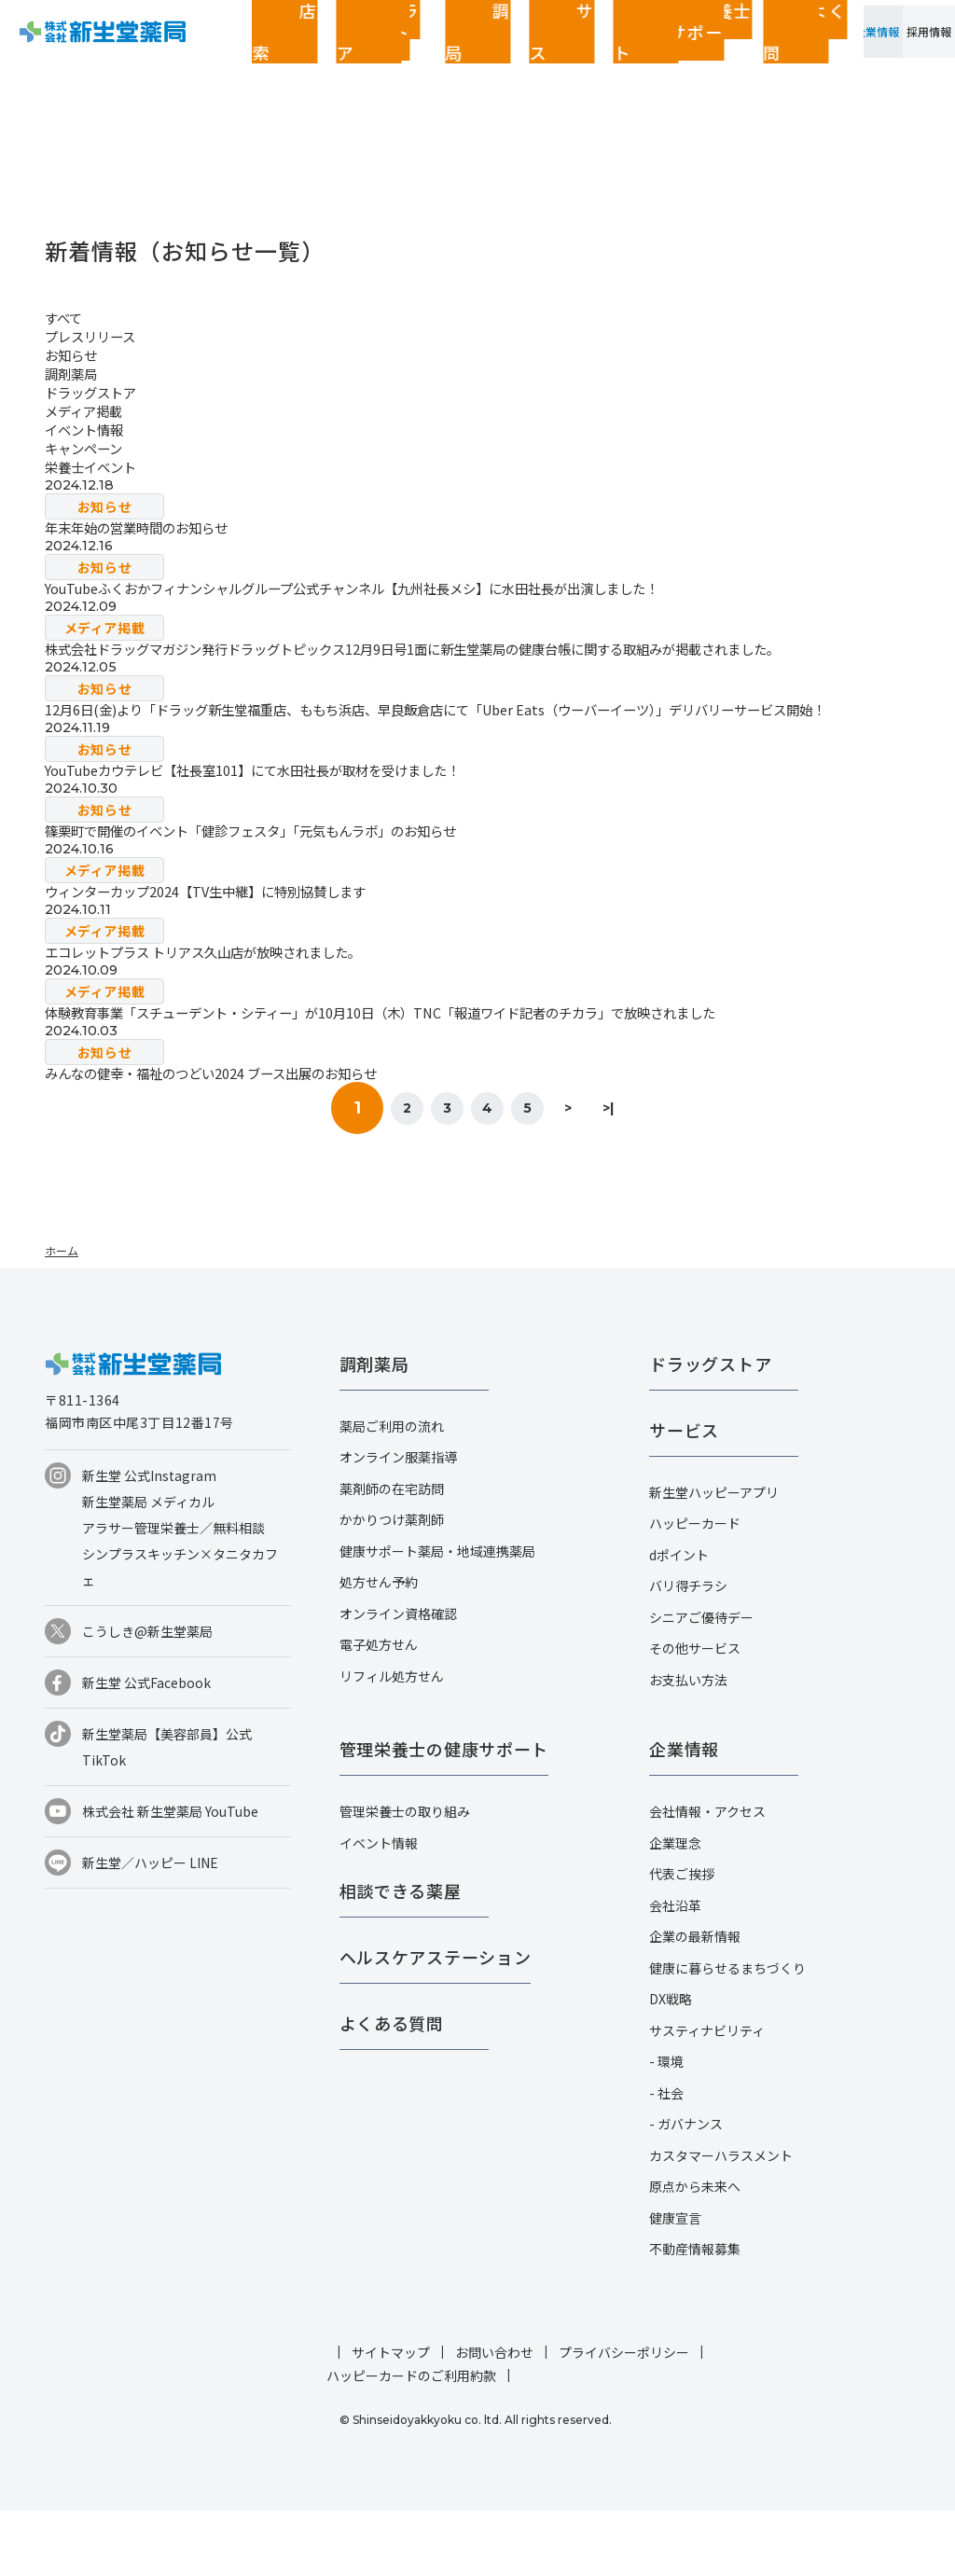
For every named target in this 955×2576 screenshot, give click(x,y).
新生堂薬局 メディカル (148, 1567)
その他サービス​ (694, 1713)
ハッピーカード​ (694, 1588)
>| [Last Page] (656, 1173)
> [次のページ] (597, 1173)
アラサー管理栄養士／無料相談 (173, 1593)
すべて (66, 317)
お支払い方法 (688, 1745)
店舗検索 (207, 46)
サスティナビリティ (707, 2095)
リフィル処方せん (391, 1741)
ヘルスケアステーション (435, 2022)
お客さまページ (722, 46)
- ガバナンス (686, 2189)
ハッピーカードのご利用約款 (411, 2440)
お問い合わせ (494, 2417)
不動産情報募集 (694, 2314)
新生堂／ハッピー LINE (150, 1927)
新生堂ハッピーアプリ (714, 1557)
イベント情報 (89, 429)
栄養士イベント (97, 466)
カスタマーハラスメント (721, 2220)
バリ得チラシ (688, 1650)
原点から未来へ (694, 2251)
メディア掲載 (89, 410)
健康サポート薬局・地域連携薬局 (437, 1616)
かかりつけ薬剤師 (391, 1584)
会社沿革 (675, 1970)
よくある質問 (631, 46)
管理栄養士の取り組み (404, 1876)
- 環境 (666, 2126)
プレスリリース (96, 336)
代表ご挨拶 (681, 1939)
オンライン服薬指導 (398, 1522)
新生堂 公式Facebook (146, 1747)
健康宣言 (675, 2283)
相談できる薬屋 (400, 1956)
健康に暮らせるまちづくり (727, 2033)
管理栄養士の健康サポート (516, 46)
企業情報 (815, 46)
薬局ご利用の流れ (391, 1491)
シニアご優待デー (701, 1682)
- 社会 (666, 2158)
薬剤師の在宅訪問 (391, 1553)
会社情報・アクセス (707, 1876)
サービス (411, 46)
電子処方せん (378, 1709)
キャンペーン (89, 447)
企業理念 (675, 1908)
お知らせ (74, 354)
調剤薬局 (355, 46)
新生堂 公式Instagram (149, 1540)
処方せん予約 (378, 1647)
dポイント (679, 1620)
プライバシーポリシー (624, 2417)
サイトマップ (391, 2417)
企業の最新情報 (694, 2001)
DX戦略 (670, 2064)
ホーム (61, 1316)
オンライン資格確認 (398, 1678)
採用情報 (909, 46)
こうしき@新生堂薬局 (147, 1696)
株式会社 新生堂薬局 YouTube (170, 1876)
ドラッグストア (277, 46)
